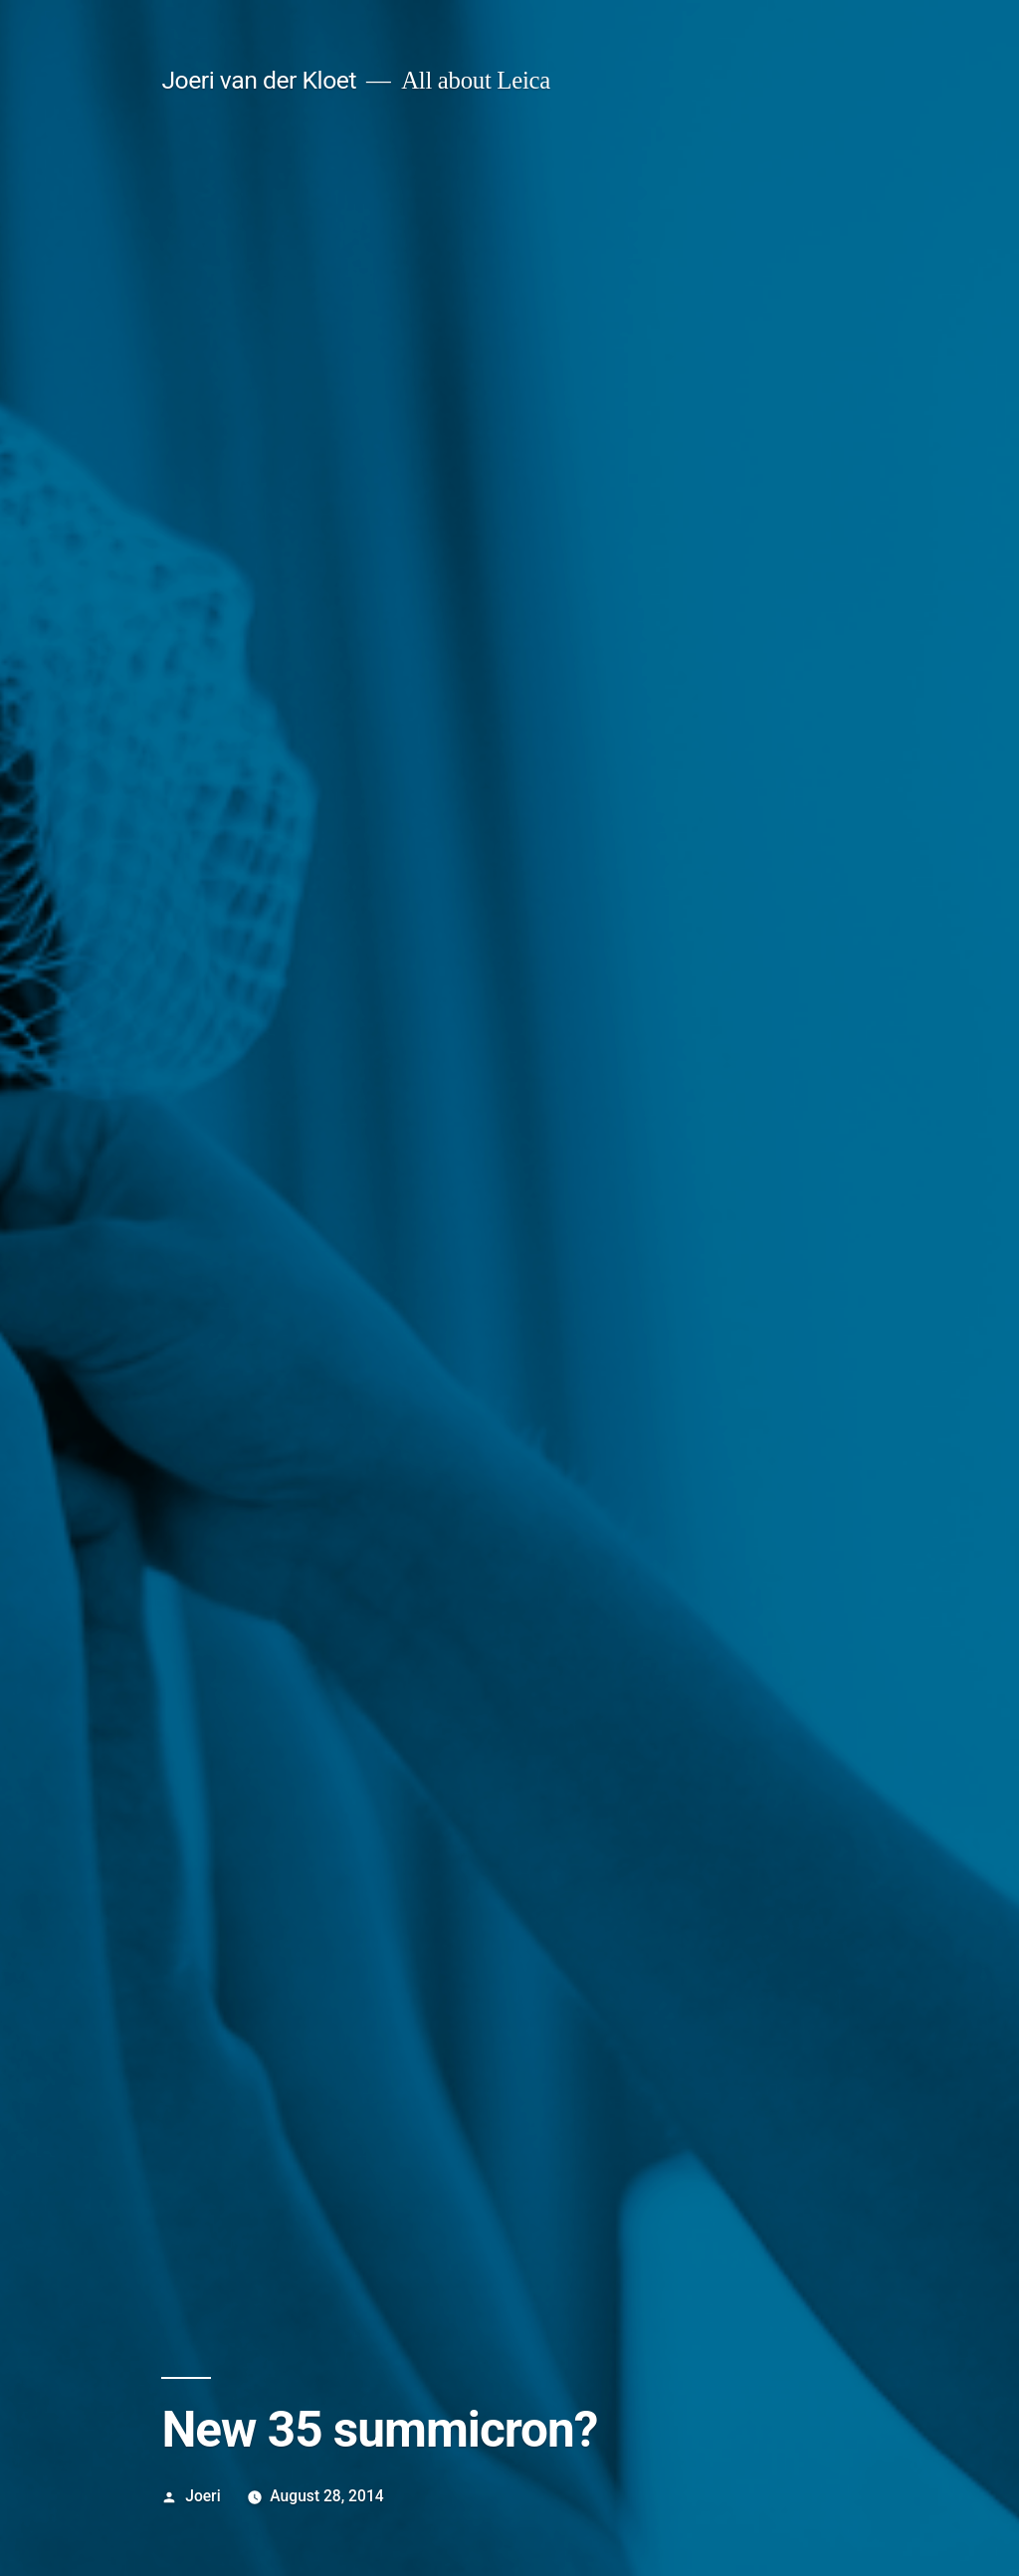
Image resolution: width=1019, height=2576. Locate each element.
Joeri (202, 2495)
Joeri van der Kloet (258, 80)
